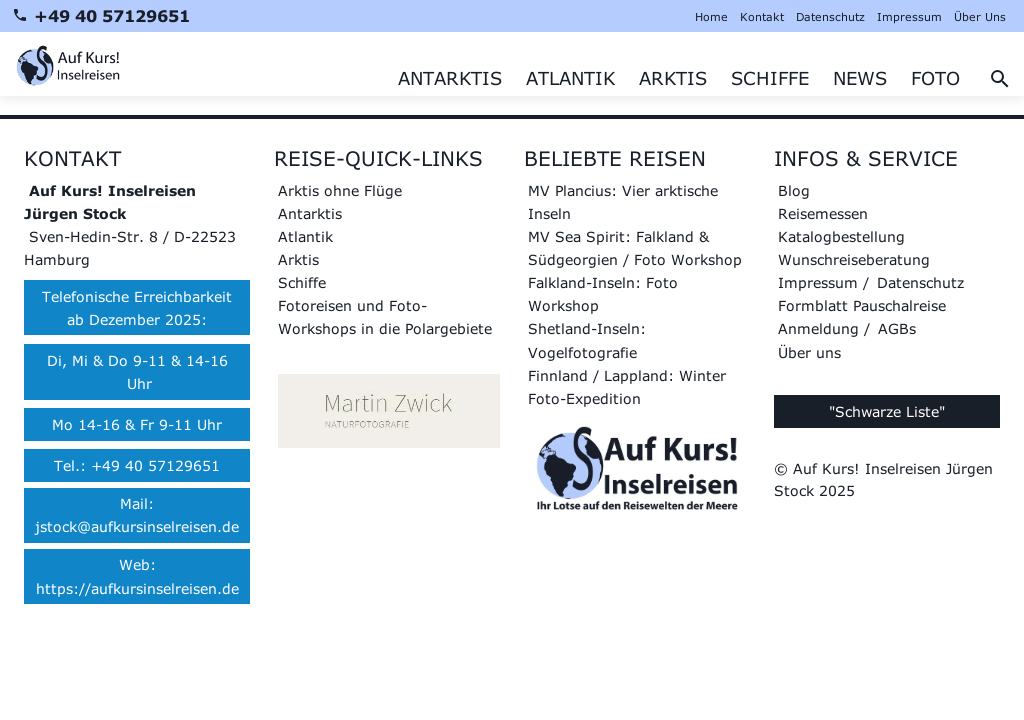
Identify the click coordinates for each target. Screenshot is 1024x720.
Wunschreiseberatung (854, 259)
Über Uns (980, 16)
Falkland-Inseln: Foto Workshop (603, 294)
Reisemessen (823, 213)
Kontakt (762, 16)
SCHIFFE (770, 78)
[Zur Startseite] (68, 64)
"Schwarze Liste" (887, 411)
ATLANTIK (570, 78)
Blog (794, 190)
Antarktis (310, 213)
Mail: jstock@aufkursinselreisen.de (137, 515)
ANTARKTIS (450, 78)
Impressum (909, 16)
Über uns (809, 352)
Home (711, 16)
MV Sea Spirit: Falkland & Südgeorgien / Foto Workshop (635, 248)
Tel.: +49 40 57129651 (137, 465)
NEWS (860, 78)
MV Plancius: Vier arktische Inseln (623, 202)
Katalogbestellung (841, 236)
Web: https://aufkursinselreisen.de (137, 576)
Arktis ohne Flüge (340, 190)
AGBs (897, 328)
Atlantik (305, 236)
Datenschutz (830, 16)
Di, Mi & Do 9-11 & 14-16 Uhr (137, 372)
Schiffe (302, 282)
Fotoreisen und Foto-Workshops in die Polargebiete (385, 317)
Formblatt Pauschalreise (862, 305)
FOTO (935, 78)
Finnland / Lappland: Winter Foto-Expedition (627, 387)
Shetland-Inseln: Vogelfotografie (587, 340)
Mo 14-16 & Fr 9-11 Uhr (137, 424)
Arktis (298, 259)
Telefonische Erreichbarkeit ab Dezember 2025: (137, 308)
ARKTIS (673, 78)
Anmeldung (818, 328)
